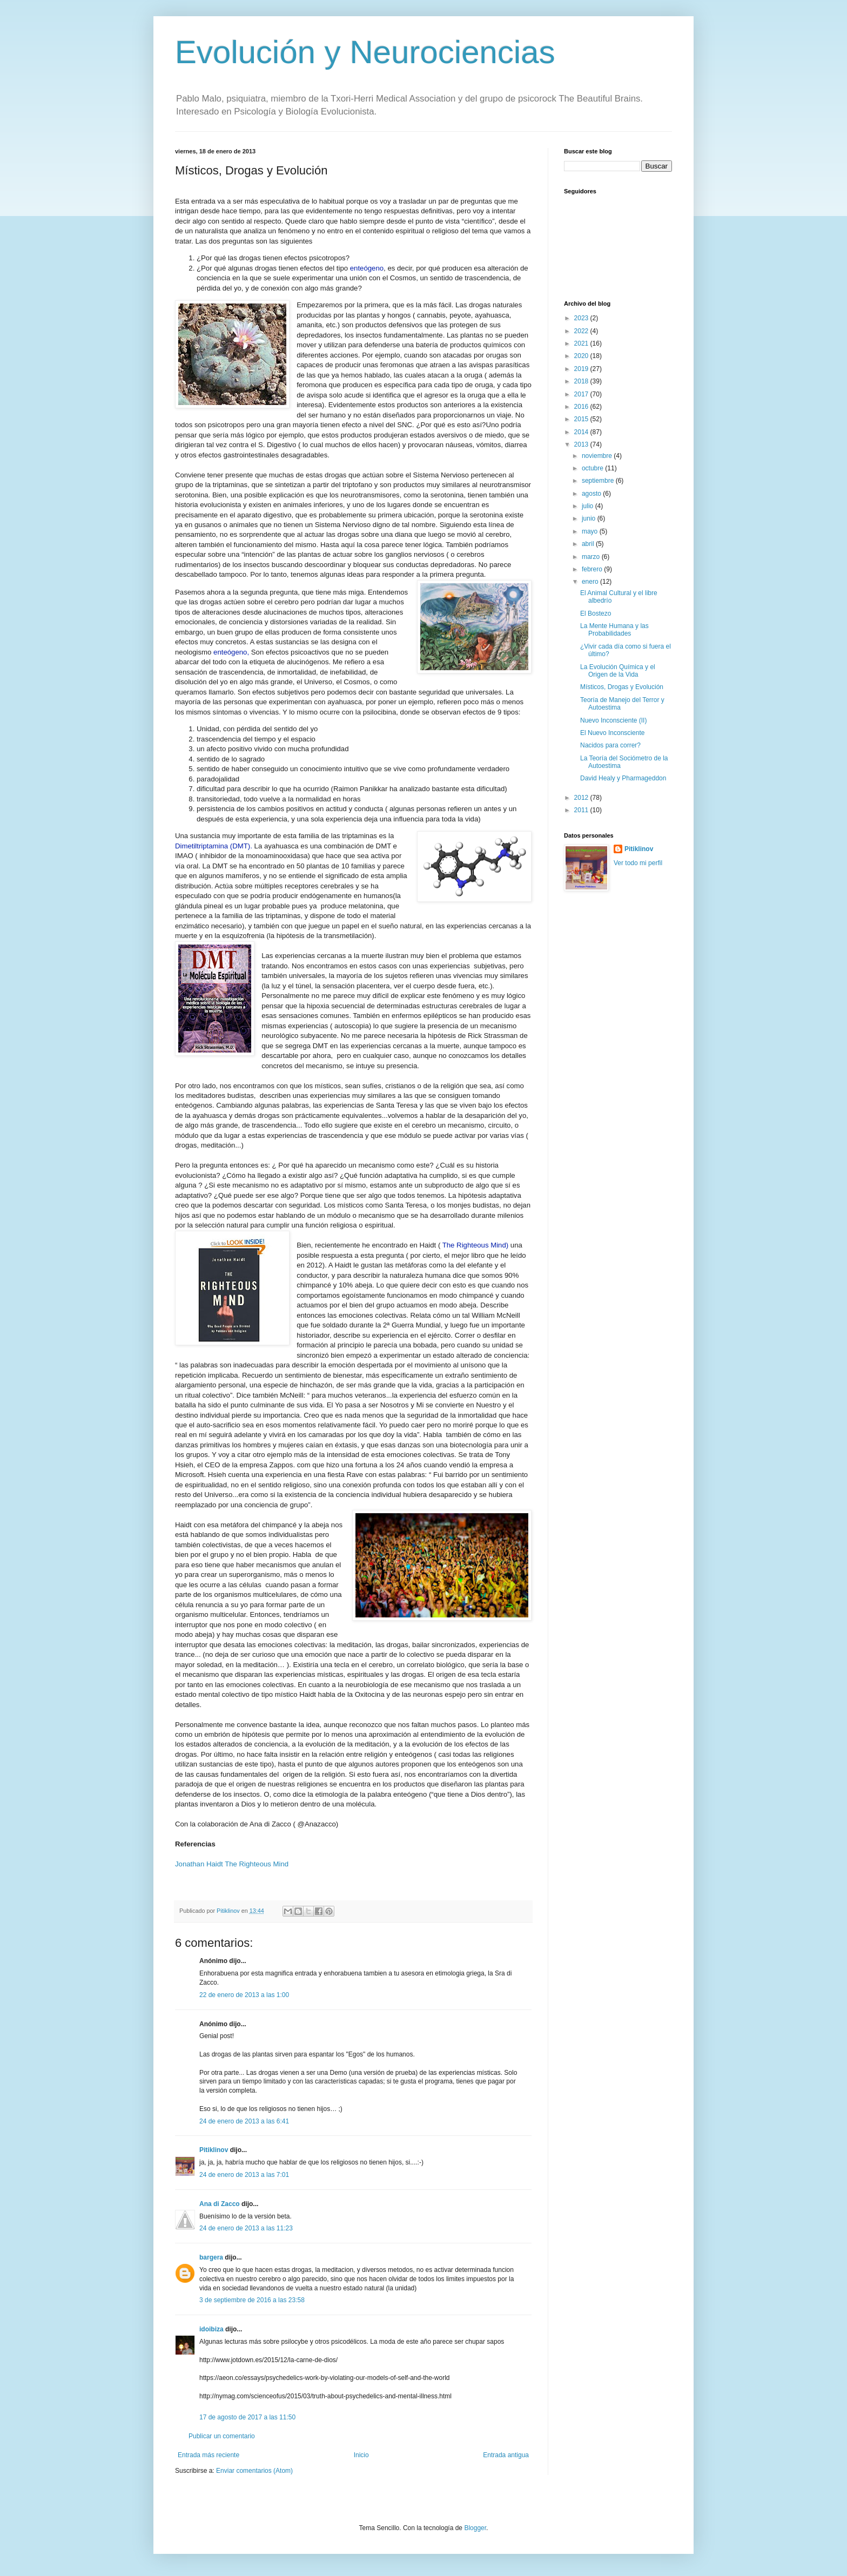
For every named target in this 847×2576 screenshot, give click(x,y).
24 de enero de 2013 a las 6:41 (244, 2121)
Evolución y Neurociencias (365, 52)
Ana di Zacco (219, 2204)
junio (589, 518)
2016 (582, 406)
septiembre (599, 480)
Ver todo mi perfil (638, 863)
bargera (211, 2257)
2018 (582, 381)
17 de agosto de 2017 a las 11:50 (247, 2417)
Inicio (361, 2455)
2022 (582, 331)
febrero (593, 569)
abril (589, 544)
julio (588, 506)
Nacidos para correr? (610, 745)
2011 (582, 810)
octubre (593, 468)
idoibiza (211, 2329)
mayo (591, 531)
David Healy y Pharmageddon (623, 778)
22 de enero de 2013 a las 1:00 (244, 1995)
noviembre (598, 456)
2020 (582, 356)
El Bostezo (595, 613)
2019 (582, 369)
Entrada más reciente (208, 2455)
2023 (582, 318)
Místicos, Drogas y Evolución (621, 687)
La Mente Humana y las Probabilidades (614, 629)
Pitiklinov (213, 2150)
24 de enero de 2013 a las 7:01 (244, 2175)
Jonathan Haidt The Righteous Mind (231, 1864)
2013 (582, 444)
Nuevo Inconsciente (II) (613, 720)
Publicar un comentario (222, 2436)
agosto (592, 493)
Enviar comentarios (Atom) (254, 2470)
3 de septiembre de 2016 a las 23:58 (252, 2300)
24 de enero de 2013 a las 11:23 (246, 2228)
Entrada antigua (506, 2455)
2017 (582, 394)
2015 (582, 419)
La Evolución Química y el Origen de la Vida (617, 670)
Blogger (475, 2528)
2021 (582, 343)
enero (591, 581)
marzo (592, 557)
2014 (582, 432)
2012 (582, 797)
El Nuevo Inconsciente (612, 733)
